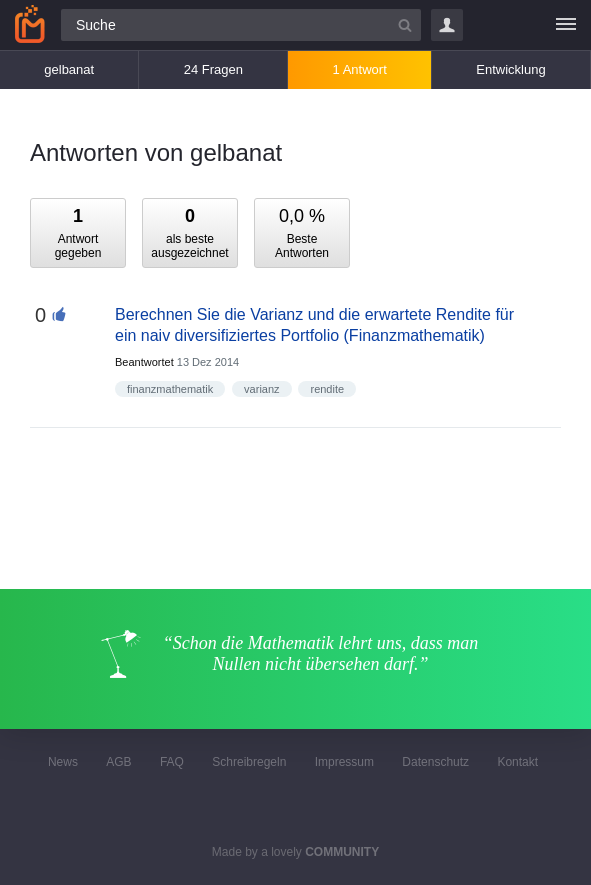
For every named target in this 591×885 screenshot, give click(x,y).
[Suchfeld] (241, 25)
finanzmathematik (170, 389)
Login (447, 25)
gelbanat (69, 69)
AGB (118, 762)
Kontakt (517, 762)
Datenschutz (435, 762)
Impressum (344, 762)
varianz (261, 389)
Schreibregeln (249, 762)
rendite (327, 389)
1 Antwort (360, 69)
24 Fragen (213, 69)
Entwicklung (510, 69)
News (63, 762)
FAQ (172, 762)
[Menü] (566, 25)
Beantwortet (144, 362)
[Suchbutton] (405, 25)
